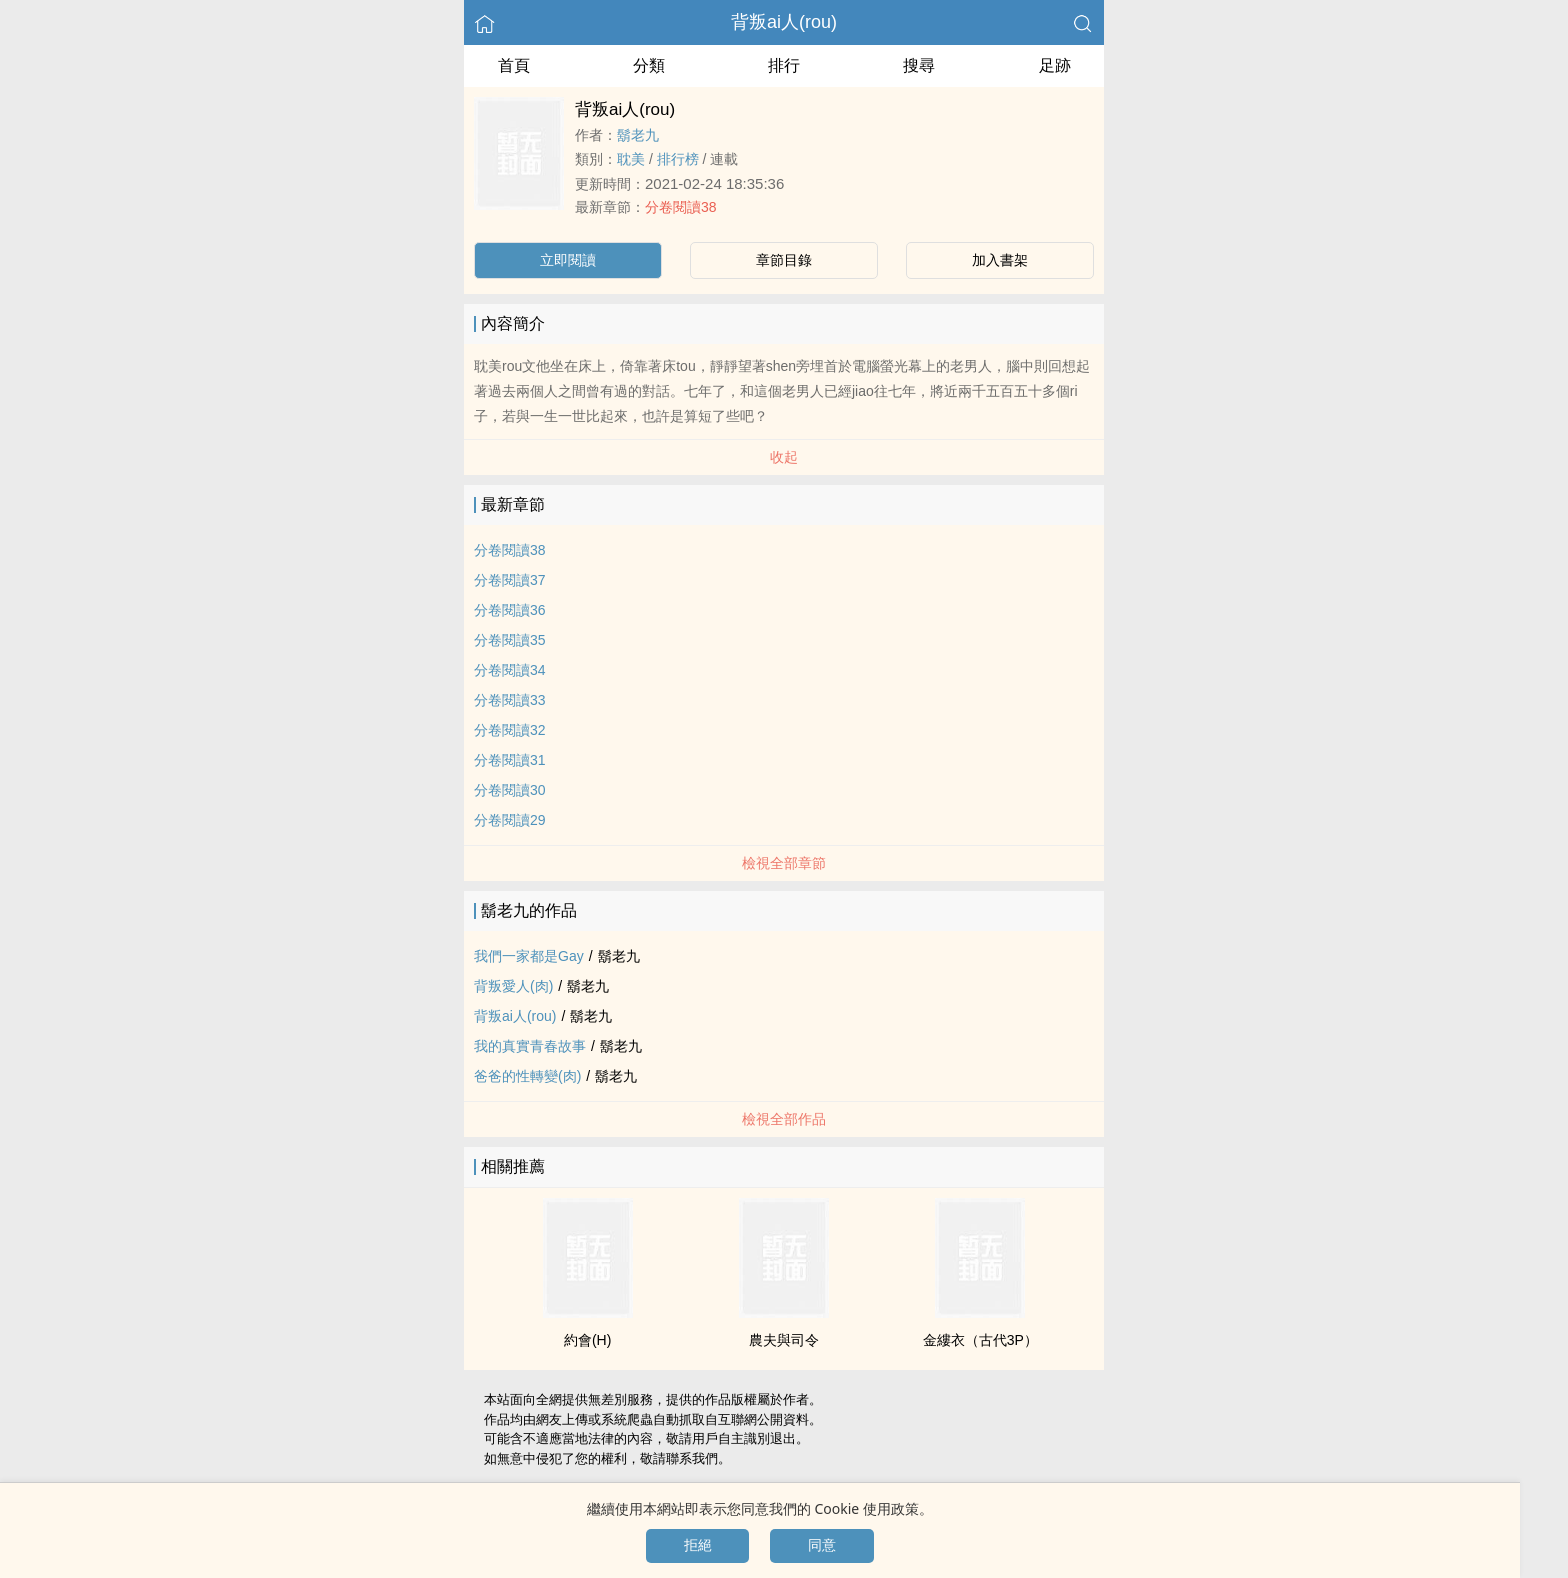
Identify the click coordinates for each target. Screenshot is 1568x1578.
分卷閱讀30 (510, 790)
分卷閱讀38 (681, 207)
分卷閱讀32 (510, 730)
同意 (822, 1545)
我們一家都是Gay (529, 956)
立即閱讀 (568, 260)
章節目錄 (784, 260)
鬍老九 (638, 135)
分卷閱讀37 (510, 580)
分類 (649, 65)
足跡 (1055, 65)
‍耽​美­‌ (631, 159)
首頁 (514, 65)
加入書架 (1000, 260)
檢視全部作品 (784, 1119)
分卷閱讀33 (510, 700)
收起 (784, 457)
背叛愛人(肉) (513, 986)
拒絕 (698, 1545)
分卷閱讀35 (510, 640)
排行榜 (678, 159)
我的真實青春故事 (530, 1046)
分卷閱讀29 (510, 820)
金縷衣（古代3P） (980, 1340)
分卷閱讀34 (510, 670)
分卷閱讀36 (510, 610)
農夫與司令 (784, 1340)
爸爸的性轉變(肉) (527, 1076)
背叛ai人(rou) (784, 22)
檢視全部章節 (784, 863)
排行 (784, 65)
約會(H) (587, 1340)
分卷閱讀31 (510, 760)
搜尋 (919, 65)
